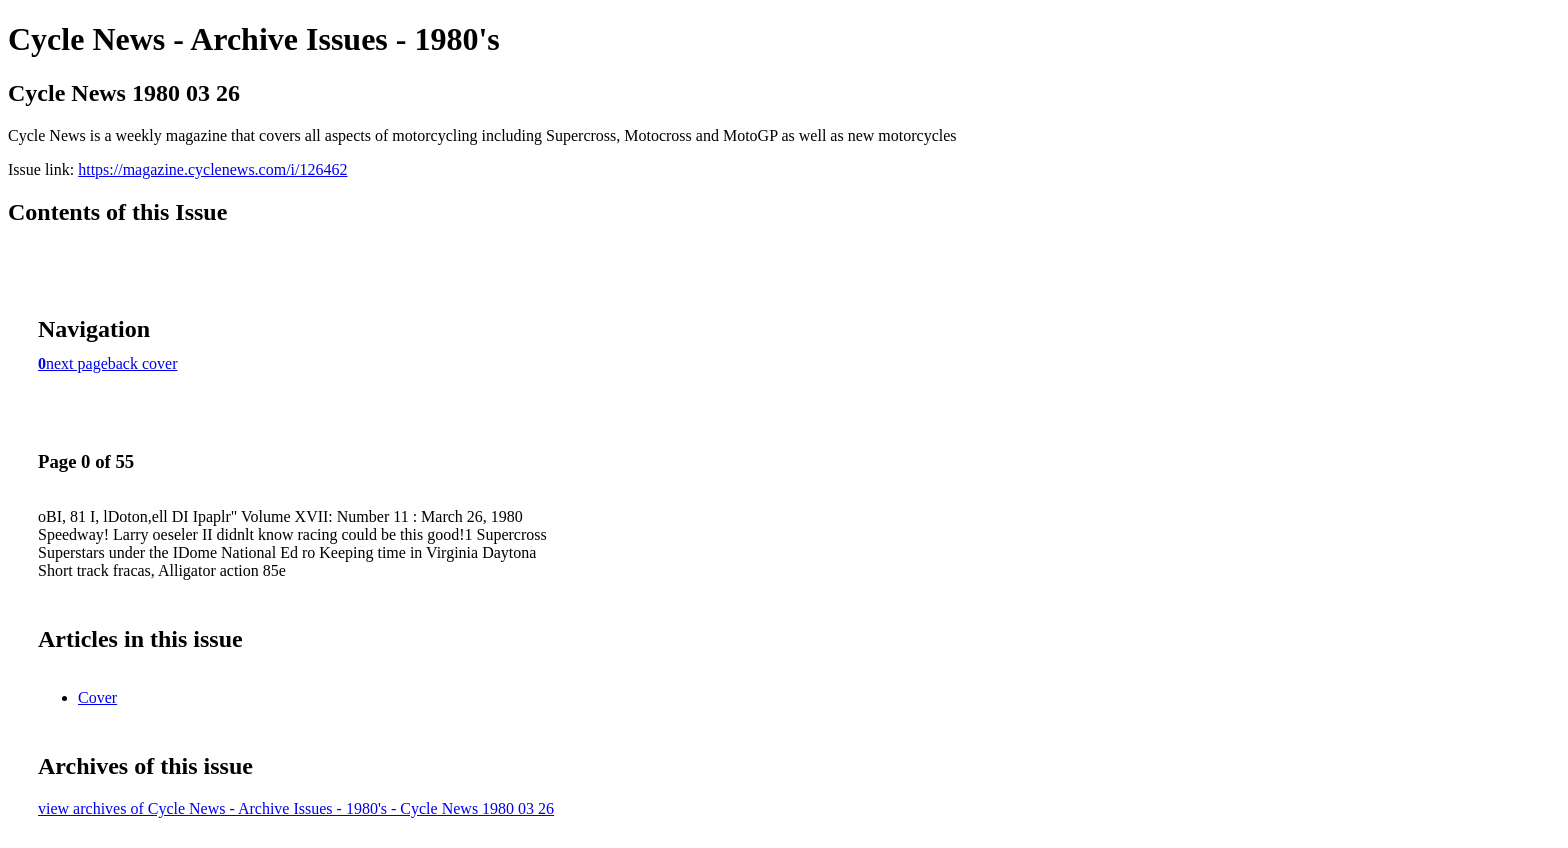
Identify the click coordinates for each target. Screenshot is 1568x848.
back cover (143, 363)
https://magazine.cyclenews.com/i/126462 (212, 169)
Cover (97, 697)
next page (77, 363)
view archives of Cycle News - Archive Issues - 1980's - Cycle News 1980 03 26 (296, 808)
